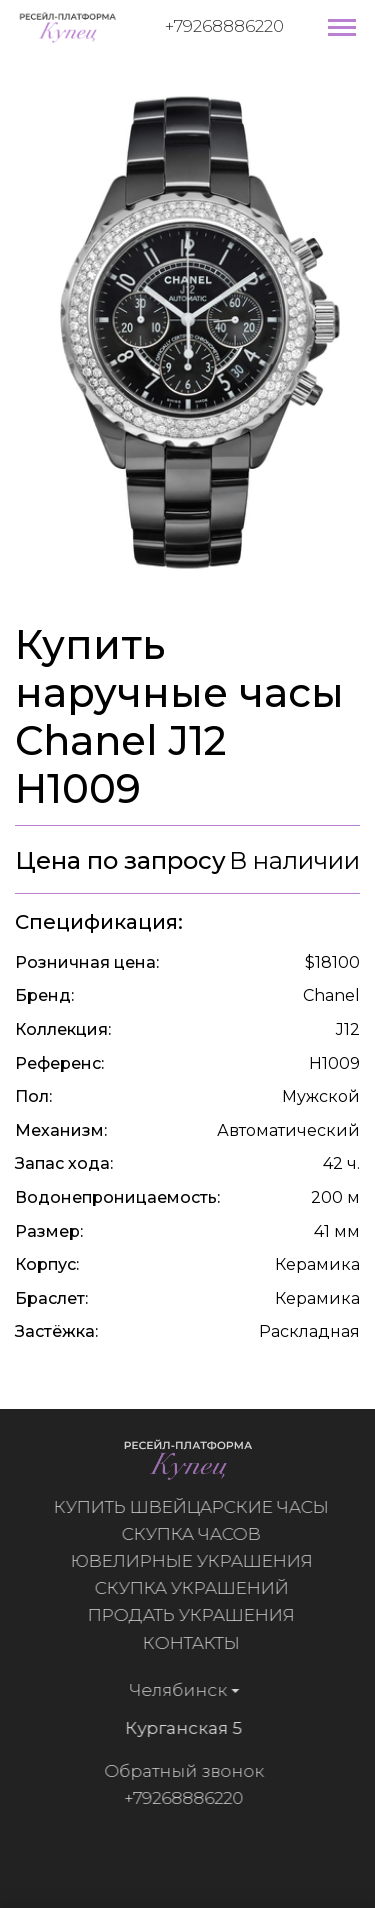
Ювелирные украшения (197, 1561)
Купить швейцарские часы (196, 1507)
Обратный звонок (178, 1771)
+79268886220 (224, 26)
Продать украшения (196, 1615)
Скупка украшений (197, 1588)
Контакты (196, 1643)
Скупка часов (196, 1534)
